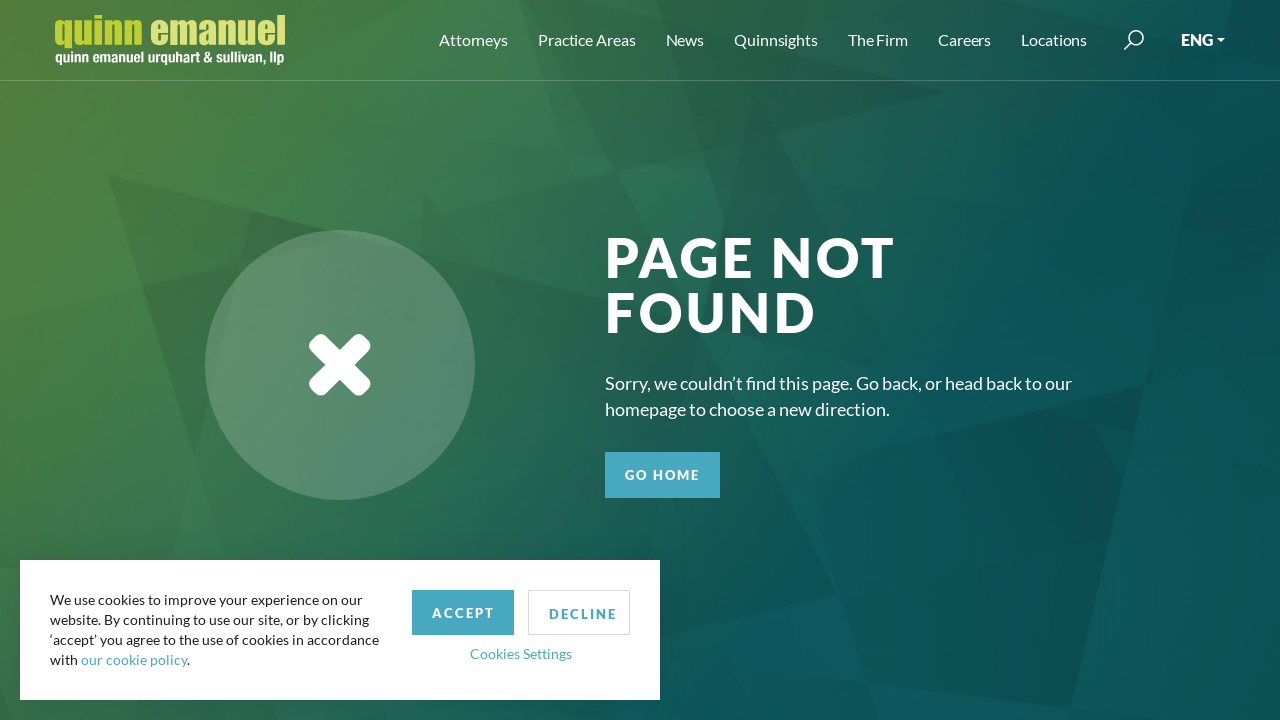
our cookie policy (134, 659)
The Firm (878, 39)
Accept (463, 613)
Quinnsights (776, 39)
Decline (583, 614)
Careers (964, 39)
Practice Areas (586, 39)
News (685, 39)
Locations (1054, 39)
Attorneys (473, 39)
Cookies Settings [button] (521, 653)
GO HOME (662, 475)
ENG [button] (1197, 39)
